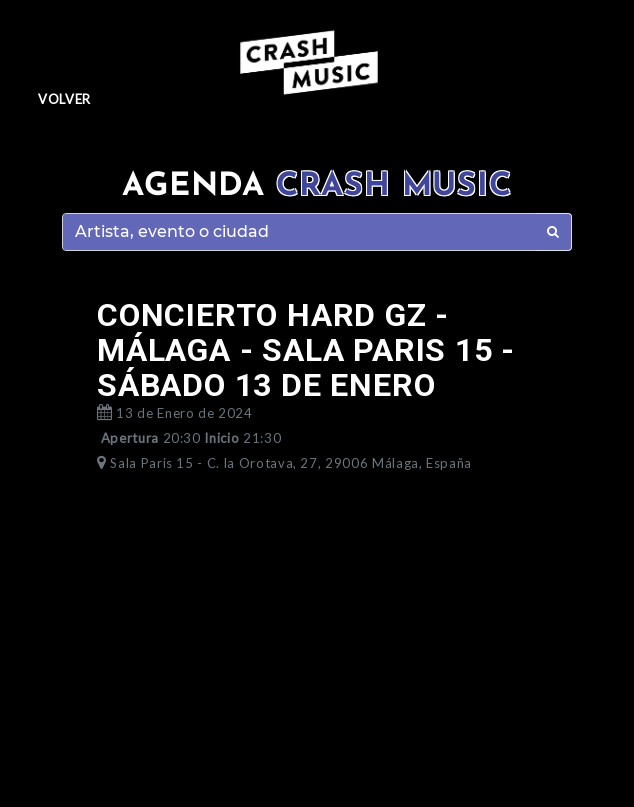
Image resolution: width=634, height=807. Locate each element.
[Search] (299, 232)
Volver (64, 99)
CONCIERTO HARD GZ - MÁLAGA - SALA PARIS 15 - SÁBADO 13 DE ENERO (306, 350)
